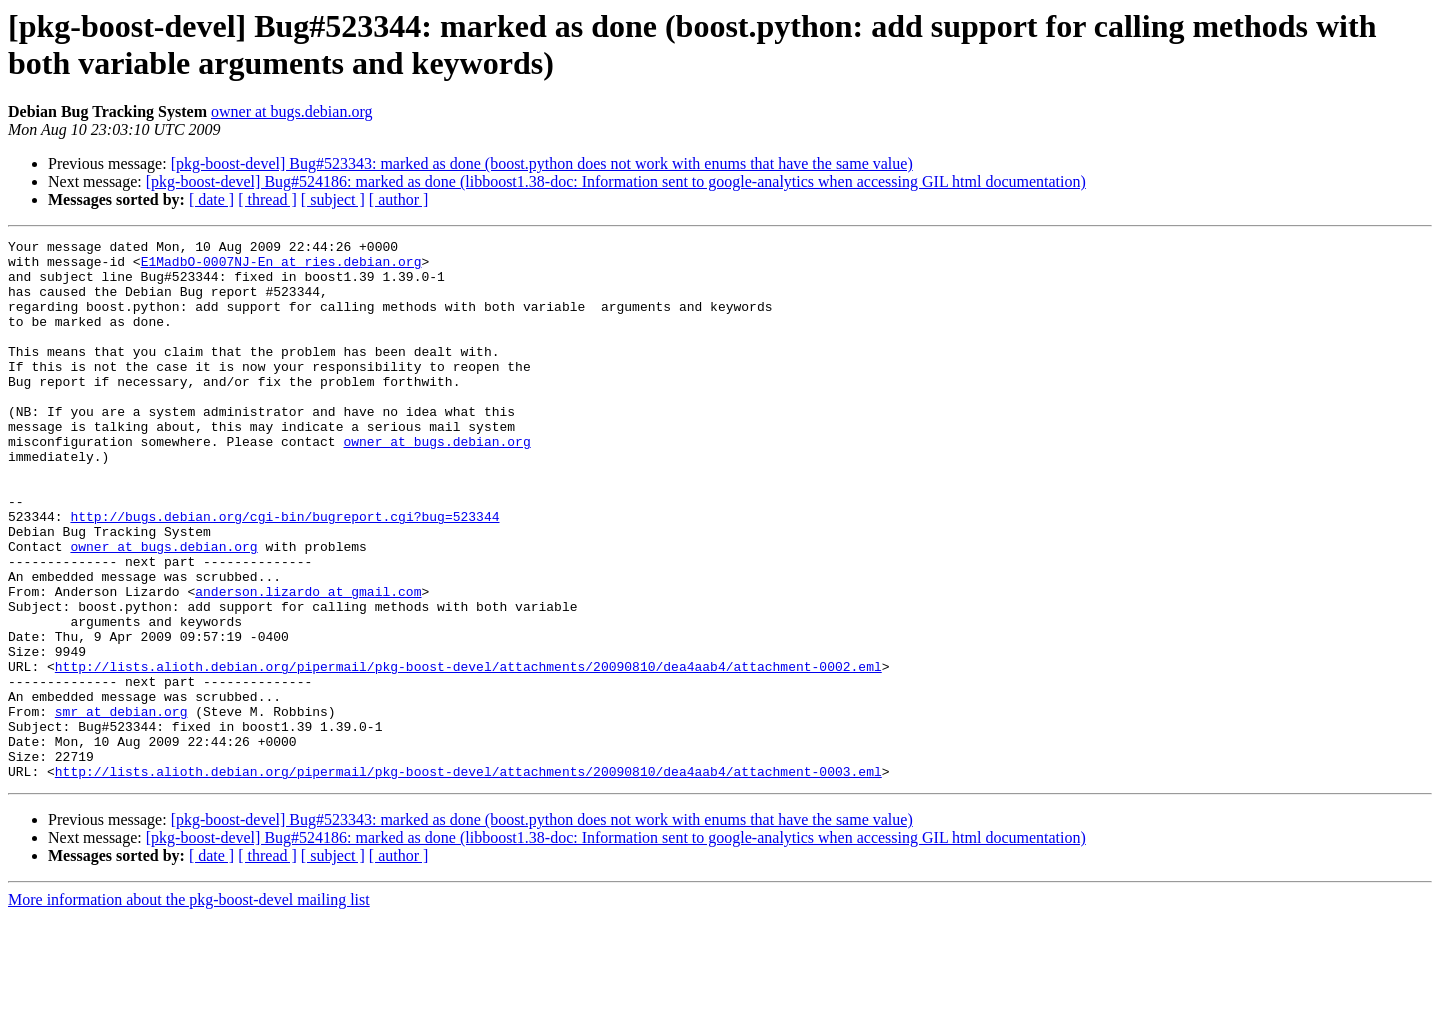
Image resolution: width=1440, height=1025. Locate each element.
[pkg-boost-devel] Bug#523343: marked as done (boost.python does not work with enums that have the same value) (542, 163)
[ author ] (399, 199)
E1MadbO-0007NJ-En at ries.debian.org (281, 267)
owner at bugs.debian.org (291, 111)
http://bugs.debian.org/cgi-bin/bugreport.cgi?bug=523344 (284, 573)
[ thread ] (267, 199)
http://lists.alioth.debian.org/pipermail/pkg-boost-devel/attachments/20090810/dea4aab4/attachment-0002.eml (468, 753)
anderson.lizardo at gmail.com (308, 663)
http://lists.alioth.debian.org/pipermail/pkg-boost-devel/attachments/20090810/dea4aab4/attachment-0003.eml (468, 879)
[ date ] (211, 199)
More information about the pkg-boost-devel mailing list (189, 1007)
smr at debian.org (121, 807)
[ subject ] (333, 199)
